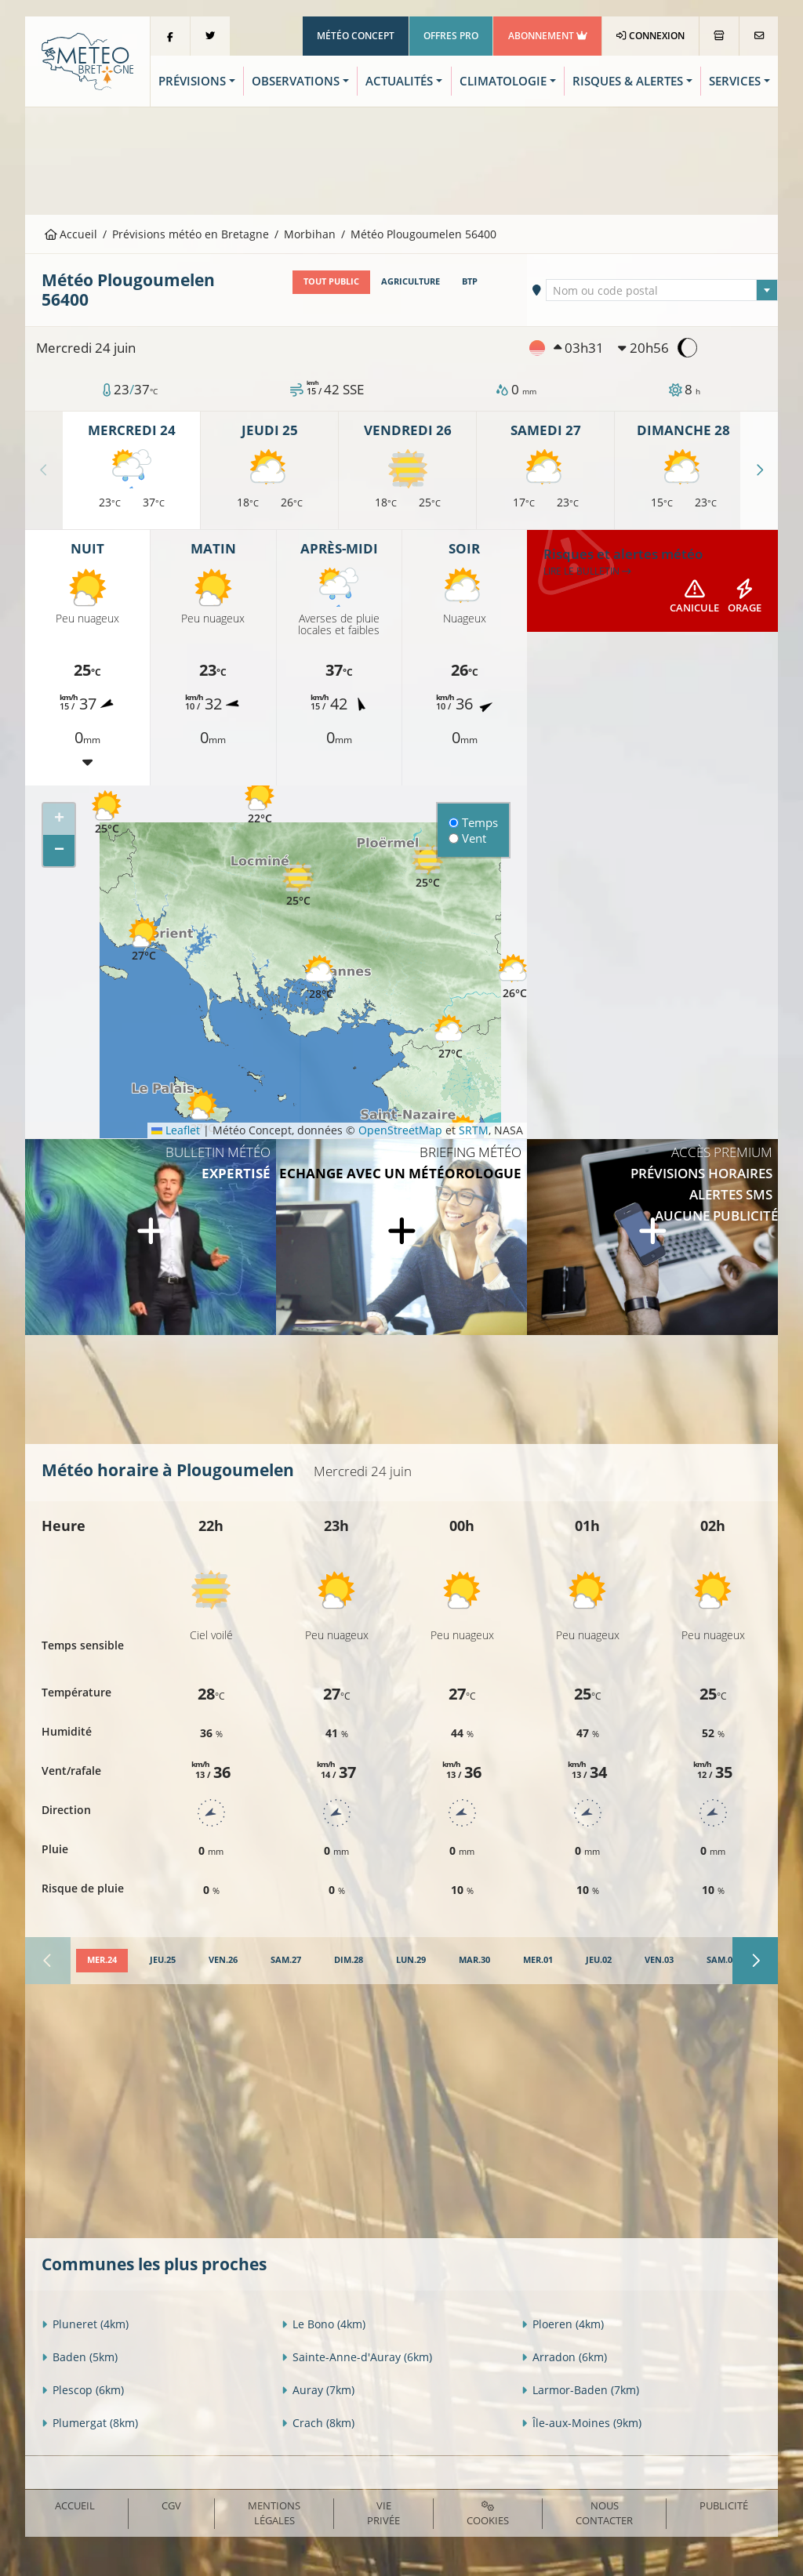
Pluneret (85, 2324)
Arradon (564, 2356)
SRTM (474, 1130)
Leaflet (175, 1130)
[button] (106, 812)
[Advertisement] (401, 159)
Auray (318, 2389)
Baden (80, 2356)
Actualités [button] (399, 81)
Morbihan (310, 234)
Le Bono (323, 2324)
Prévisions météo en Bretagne (190, 234)
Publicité (723, 2505)
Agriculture (410, 281)
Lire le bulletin (587, 571)
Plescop (83, 2389)
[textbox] (661, 291)
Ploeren (562, 2324)
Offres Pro (450, 35)
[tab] (102, 1960)
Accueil (71, 234)
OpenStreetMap (400, 1130)
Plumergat (90, 2422)
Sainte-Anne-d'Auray (357, 2356)
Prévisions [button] (192, 81)
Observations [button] (296, 81)
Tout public (331, 281)
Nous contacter (604, 2512)
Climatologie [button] (503, 81)
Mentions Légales (274, 2512)
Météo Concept (355, 35)
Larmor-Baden (580, 2389)
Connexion (650, 35)
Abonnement (547, 35)
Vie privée (383, 2512)
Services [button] (735, 81)
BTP (470, 281)
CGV (171, 2505)
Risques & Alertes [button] (627, 81)
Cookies (488, 2514)
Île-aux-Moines (581, 2422)
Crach (318, 2422)
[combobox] (661, 290)
